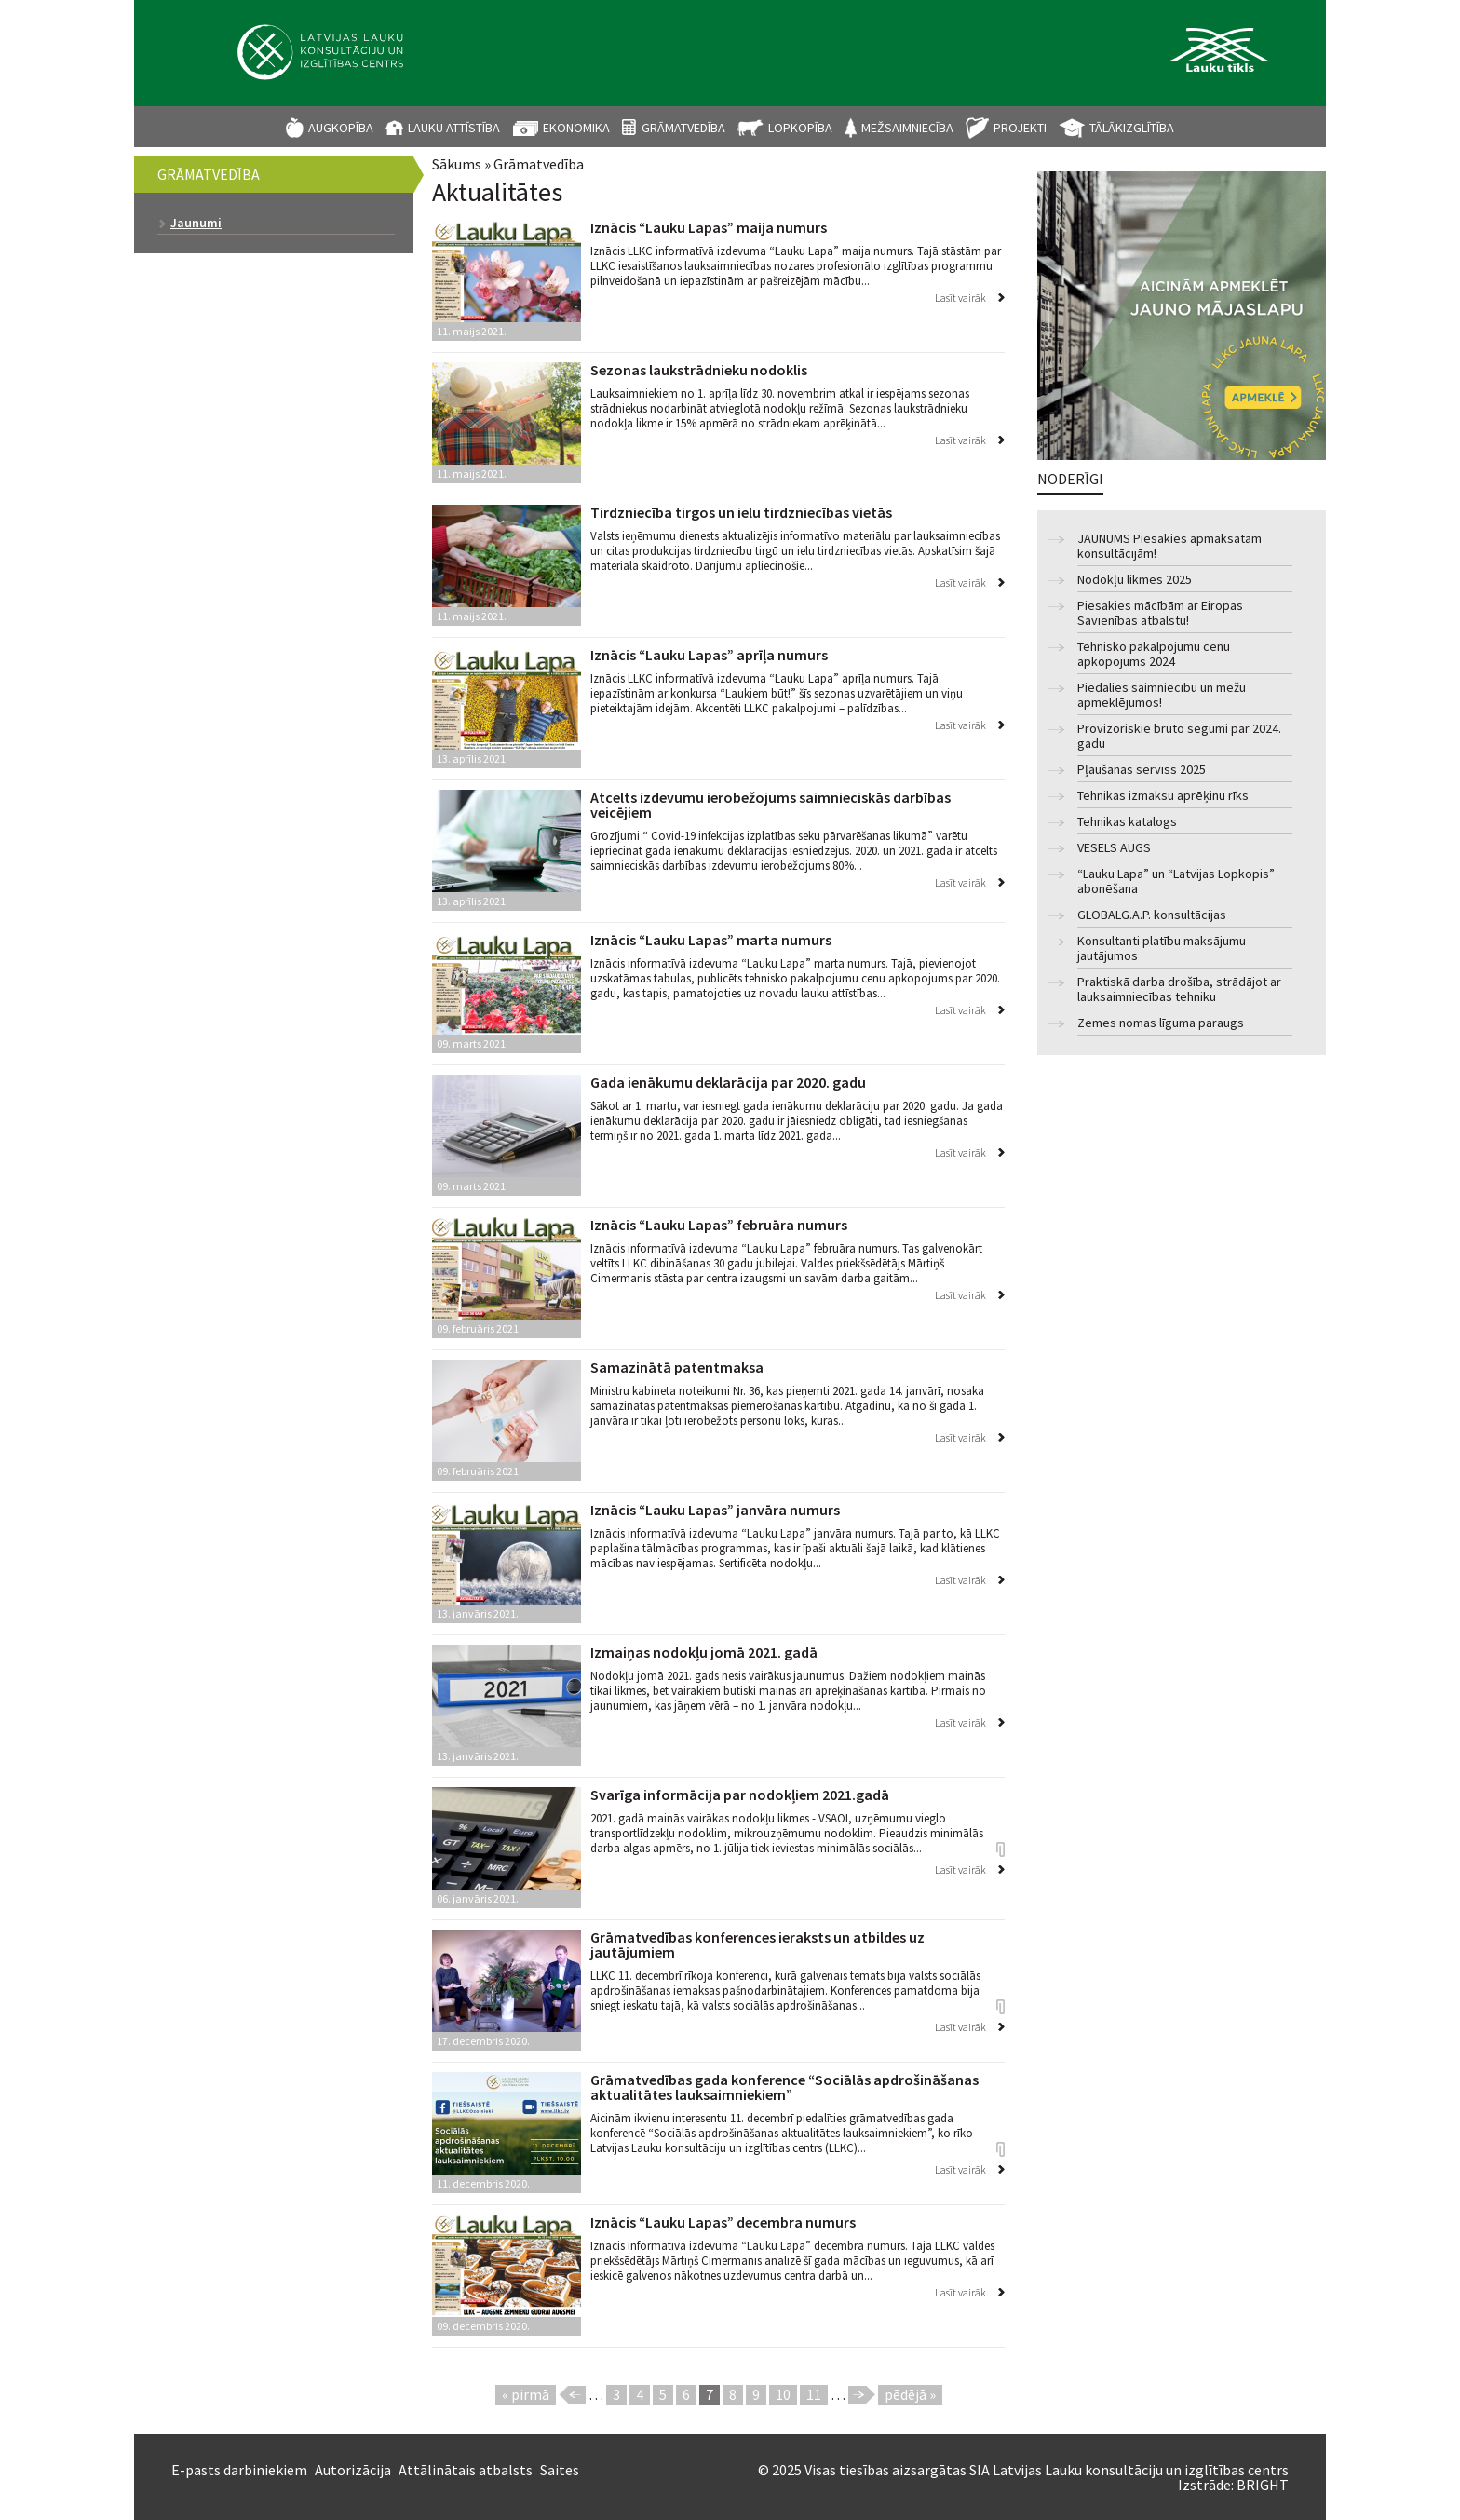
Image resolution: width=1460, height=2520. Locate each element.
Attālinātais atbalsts (466, 2469)
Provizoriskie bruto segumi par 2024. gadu (1179, 736)
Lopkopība (800, 127)
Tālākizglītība (1131, 127)
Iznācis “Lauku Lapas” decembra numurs (723, 2222)
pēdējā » (910, 2394)
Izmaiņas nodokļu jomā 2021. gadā (704, 1652)
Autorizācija (353, 2469)
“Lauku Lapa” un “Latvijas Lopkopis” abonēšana (1176, 881)
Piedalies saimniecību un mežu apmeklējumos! (1161, 695)
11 (813, 2394)
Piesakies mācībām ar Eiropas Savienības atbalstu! (1160, 613)
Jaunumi (196, 222)
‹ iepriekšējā (572, 2395)
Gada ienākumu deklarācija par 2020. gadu (728, 1082)
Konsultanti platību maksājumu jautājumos (1161, 948)
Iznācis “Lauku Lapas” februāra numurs (718, 1224)
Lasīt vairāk (960, 298)
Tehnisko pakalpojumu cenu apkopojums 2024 (1153, 654)
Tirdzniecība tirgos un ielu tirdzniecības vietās (741, 512)
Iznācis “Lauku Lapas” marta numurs (710, 939)
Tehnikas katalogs (1127, 822)
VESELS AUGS (1114, 848)
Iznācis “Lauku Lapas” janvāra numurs (715, 1509)
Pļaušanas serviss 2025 (1141, 770)
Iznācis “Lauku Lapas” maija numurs (708, 227)
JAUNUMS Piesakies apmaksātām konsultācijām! (1169, 546)
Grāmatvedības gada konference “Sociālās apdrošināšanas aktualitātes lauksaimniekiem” (784, 2087)
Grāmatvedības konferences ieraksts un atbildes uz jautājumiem (757, 1944)
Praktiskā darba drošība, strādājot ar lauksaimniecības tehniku (1179, 989)
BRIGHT (1263, 2484)
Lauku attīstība (454, 127)
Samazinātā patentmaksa (677, 1367)
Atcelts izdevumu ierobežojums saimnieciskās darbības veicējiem (770, 804)
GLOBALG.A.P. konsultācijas (1151, 915)
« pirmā (525, 2394)
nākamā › (861, 2395)
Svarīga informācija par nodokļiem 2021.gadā (739, 1794)
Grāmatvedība (683, 127)
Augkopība (340, 127)
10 (783, 2394)
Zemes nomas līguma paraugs (1160, 1023)
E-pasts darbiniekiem (239, 2469)
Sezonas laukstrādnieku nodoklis (698, 369)
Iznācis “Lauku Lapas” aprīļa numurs (709, 654)
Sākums (456, 164)
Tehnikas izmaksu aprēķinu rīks (1163, 796)
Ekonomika (576, 127)
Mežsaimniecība (907, 127)
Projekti (1020, 127)
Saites (559, 2469)
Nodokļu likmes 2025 (1134, 580)
